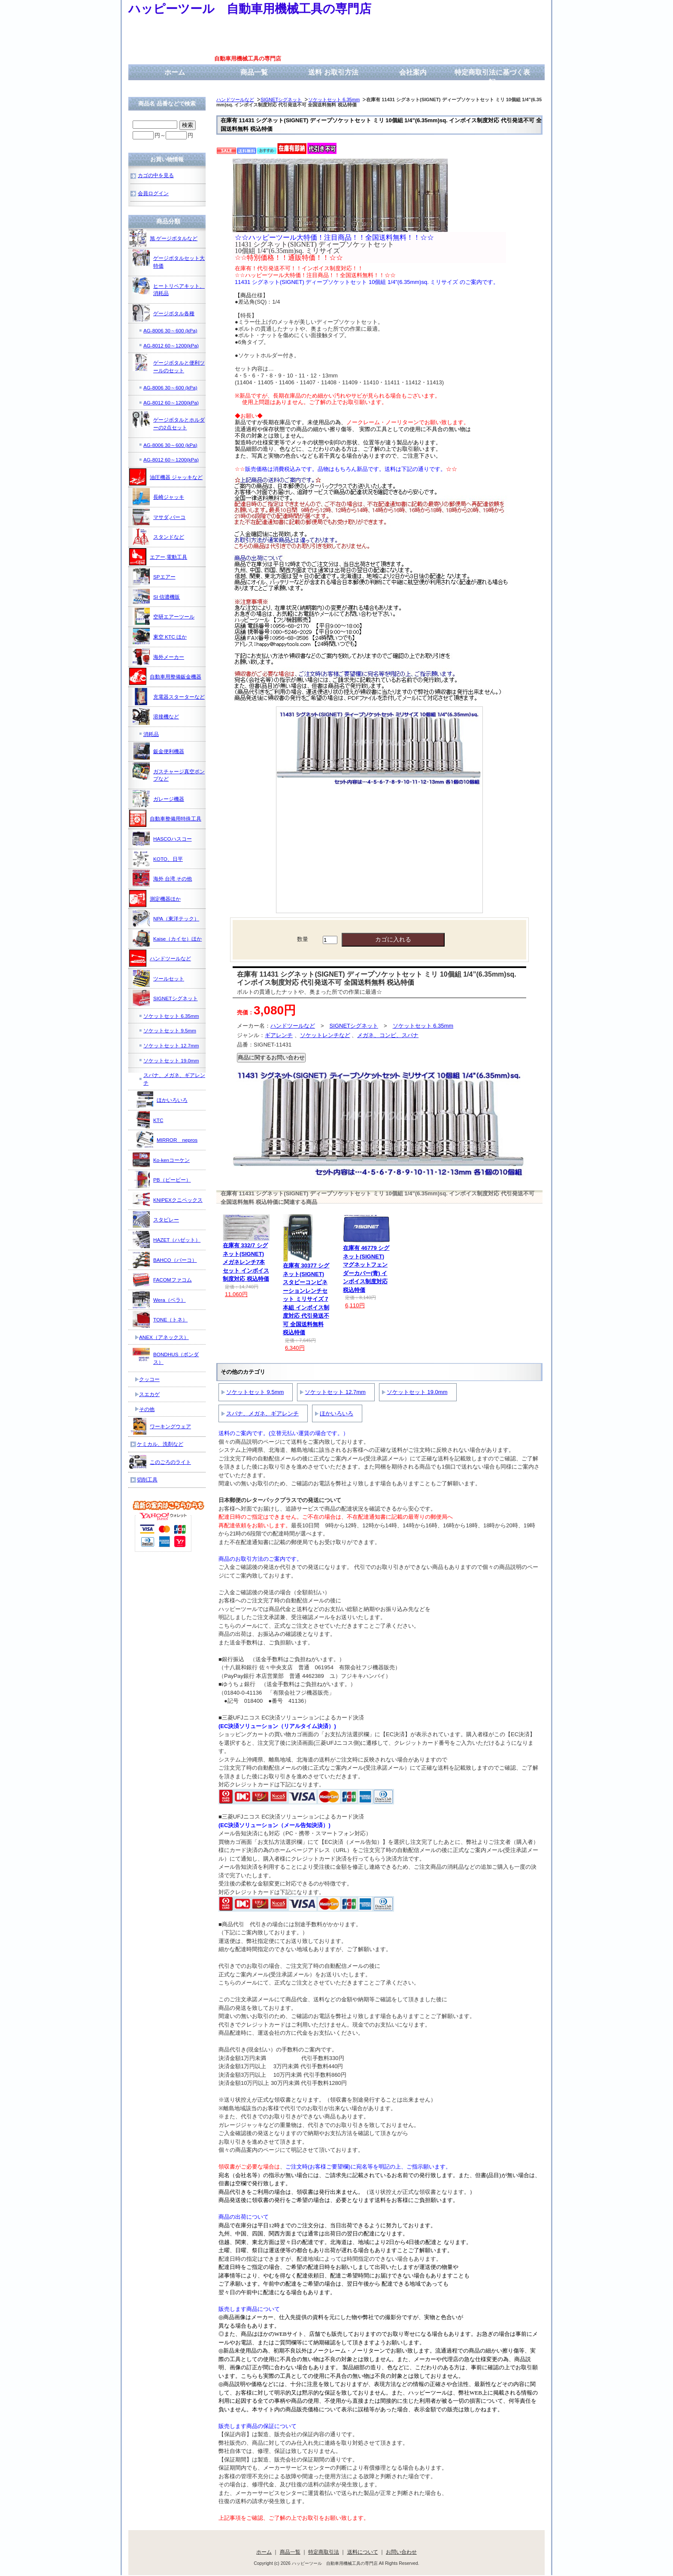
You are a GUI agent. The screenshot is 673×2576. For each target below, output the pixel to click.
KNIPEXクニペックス (168, 1199)
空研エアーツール (163, 616)
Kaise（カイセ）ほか (167, 938)
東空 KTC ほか (160, 636)
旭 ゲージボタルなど (163, 238)
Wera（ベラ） (159, 1299)
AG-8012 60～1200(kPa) (171, 345)
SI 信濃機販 (156, 596)
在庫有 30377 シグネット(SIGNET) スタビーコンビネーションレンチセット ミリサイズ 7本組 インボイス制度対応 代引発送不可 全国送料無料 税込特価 (306, 1299)
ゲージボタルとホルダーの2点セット (169, 420)
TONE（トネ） (160, 1319)
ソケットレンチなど (325, 1035)
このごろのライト (160, 1461)
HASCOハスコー (162, 838)
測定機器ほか (155, 898)
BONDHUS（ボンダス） (166, 1355)
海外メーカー (158, 656)
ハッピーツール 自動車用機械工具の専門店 (249, 8)
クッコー (149, 1379)
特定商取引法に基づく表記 (492, 77)
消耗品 (151, 734)
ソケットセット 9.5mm (255, 1392)
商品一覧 (254, 72)
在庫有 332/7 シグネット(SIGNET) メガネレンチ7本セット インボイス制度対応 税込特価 (246, 1262)
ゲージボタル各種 (163, 313)
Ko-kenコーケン (161, 1159)
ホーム (174, 72)
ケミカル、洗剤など (160, 1444)
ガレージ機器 (158, 798)
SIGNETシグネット (281, 99)
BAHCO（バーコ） (165, 1259)
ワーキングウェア (160, 1426)
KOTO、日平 (158, 858)
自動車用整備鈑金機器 (165, 676)
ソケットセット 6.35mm (334, 99)
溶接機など (156, 716)
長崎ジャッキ (158, 496)
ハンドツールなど (235, 99)
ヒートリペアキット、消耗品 (169, 286)
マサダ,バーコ (159, 516)
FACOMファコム (162, 1279)
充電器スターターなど (169, 696)
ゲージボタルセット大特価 (169, 258)
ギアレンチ (279, 1035)
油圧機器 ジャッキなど (166, 477)
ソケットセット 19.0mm (417, 1392)
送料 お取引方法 (333, 72)
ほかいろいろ (336, 1413)
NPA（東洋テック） (166, 918)
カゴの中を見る (156, 175)
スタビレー (156, 1219)
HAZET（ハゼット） (166, 1239)
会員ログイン (153, 193)
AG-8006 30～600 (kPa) (170, 330)
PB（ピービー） (162, 1179)
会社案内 (413, 72)
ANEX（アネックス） (164, 1337)
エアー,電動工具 (158, 556)
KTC (148, 1119)
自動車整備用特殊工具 (165, 818)
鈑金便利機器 (158, 751)
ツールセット (158, 978)
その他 (147, 1409)
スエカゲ (149, 1394)
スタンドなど (158, 536)
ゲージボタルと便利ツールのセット (169, 363)
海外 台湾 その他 (162, 878)
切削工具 (147, 1479)
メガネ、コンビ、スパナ (387, 1035)
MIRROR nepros (166, 1139)
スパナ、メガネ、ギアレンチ (262, 1413)
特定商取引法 (323, 2552)
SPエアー (154, 576)
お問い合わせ (401, 2552)
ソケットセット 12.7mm (335, 1392)
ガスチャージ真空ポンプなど (169, 772)
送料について (362, 2552)
